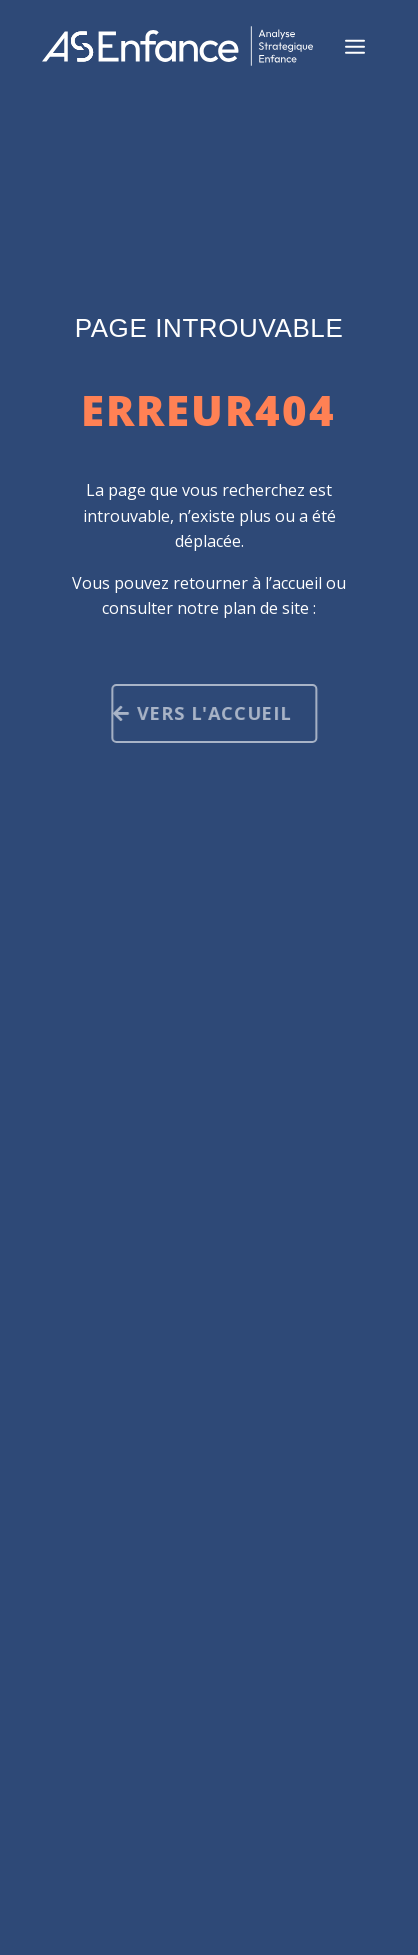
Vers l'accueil (218, 713)
